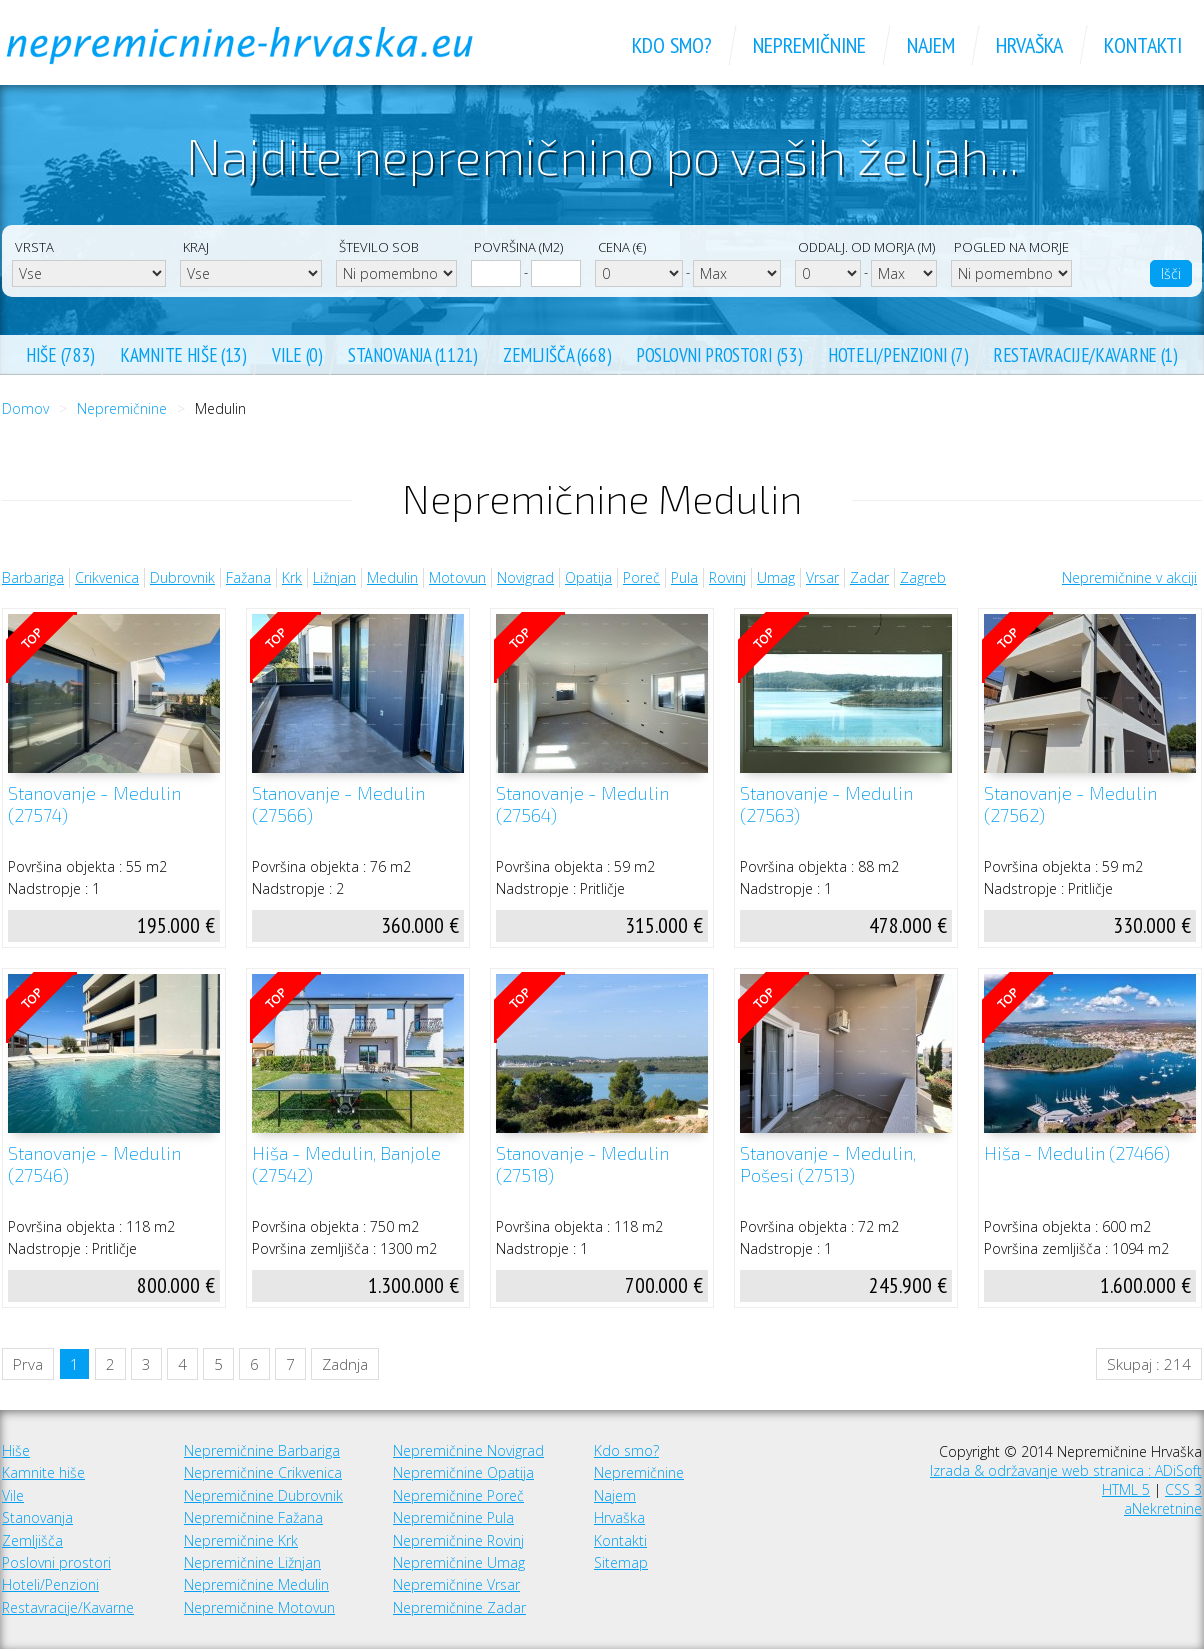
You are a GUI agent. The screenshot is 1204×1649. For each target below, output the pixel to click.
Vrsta (34, 247)
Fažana (248, 577)
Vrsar (822, 577)
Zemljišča (32, 1540)
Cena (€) (622, 247)
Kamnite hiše (43, 1472)
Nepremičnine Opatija (463, 1472)
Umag (776, 577)
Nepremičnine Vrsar (456, 1584)
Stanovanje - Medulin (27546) (94, 1164)
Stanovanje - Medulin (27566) (338, 804)
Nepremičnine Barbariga (262, 1450)
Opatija (588, 577)
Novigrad (525, 577)
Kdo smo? (626, 1450)
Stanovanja (37, 1517)
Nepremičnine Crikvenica (263, 1472)
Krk (292, 577)
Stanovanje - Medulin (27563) (826, 804)
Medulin (392, 577)
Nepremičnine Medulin (256, 1584)
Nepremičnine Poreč (458, 1495)
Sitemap (621, 1562)
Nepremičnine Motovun (259, 1607)
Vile (13, 1495)
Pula (684, 577)
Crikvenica (107, 577)
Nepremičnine (122, 408)
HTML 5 (1126, 1489)
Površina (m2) (518, 247)
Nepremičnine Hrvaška (262, 45)
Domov (25, 408)
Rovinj (727, 577)
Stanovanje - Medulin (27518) (582, 1164)
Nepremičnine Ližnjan (252, 1562)
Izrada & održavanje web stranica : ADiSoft (1066, 1470)
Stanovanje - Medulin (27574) (94, 804)
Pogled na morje (1011, 247)
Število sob (379, 247)
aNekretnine (1163, 1508)
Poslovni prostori (56, 1562)
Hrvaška (619, 1517)
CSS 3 (1183, 1489)
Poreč (641, 577)
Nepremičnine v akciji (1129, 577)
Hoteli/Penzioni (50, 1584)
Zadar (869, 577)
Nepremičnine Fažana (253, 1517)
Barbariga (33, 577)
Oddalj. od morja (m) (866, 247)
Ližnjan (334, 577)
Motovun (457, 577)
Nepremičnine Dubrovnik (263, 1495)
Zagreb (923, 577)
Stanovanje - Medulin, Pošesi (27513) (828, 1164)
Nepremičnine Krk (241, 1540)
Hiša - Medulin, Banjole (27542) (346, 1164)
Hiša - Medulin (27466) (1077, 1153)
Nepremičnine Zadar (459, 1607)
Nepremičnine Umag (459, 1562)
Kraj (196, 247)
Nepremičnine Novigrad (468, 1450)
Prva (28, 1364)
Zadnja (345, 1364)
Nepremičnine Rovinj (458, 1540)
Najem (615, 1495)
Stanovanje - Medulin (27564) (582, 804)
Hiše (16, 1450)
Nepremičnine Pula (453, 1517)
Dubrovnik (182, 577)
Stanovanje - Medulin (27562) (1070, 804)
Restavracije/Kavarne (68, 1607)
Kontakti (620, 1540)
